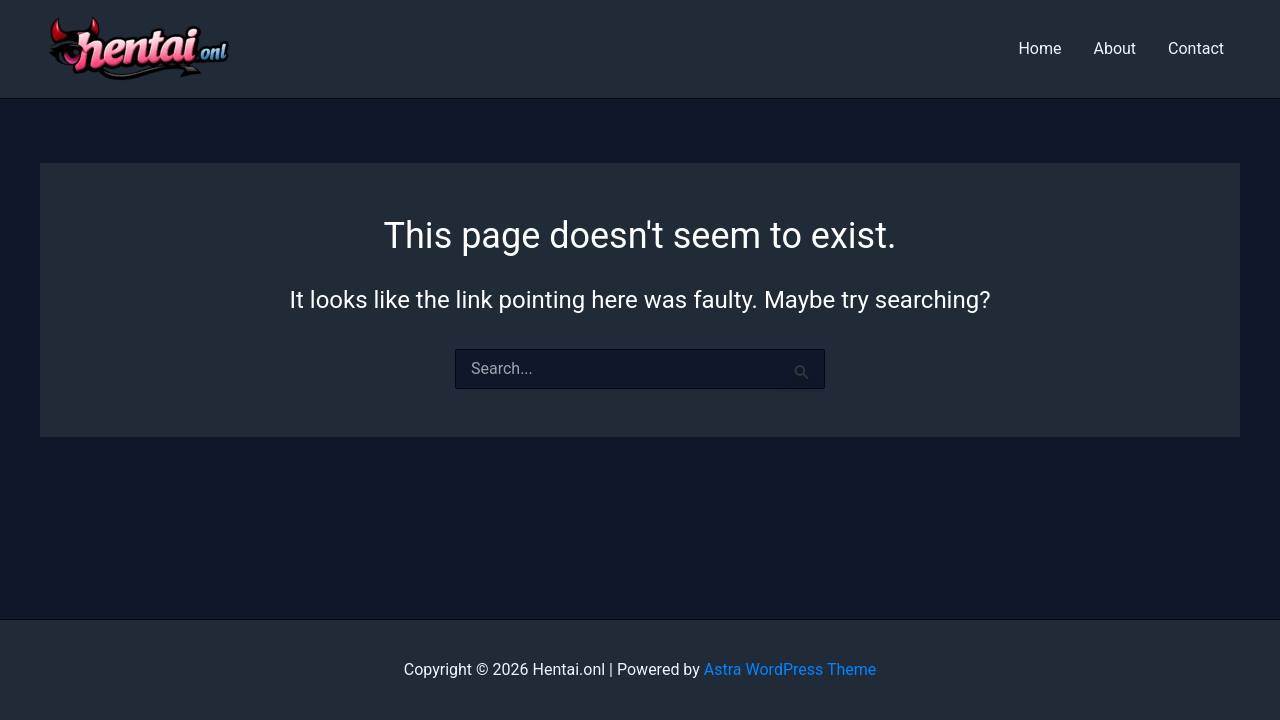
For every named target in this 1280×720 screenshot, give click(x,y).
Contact (1196, 48)
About (1114, 48)
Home (1039, 48)
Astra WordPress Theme (790, 669)
